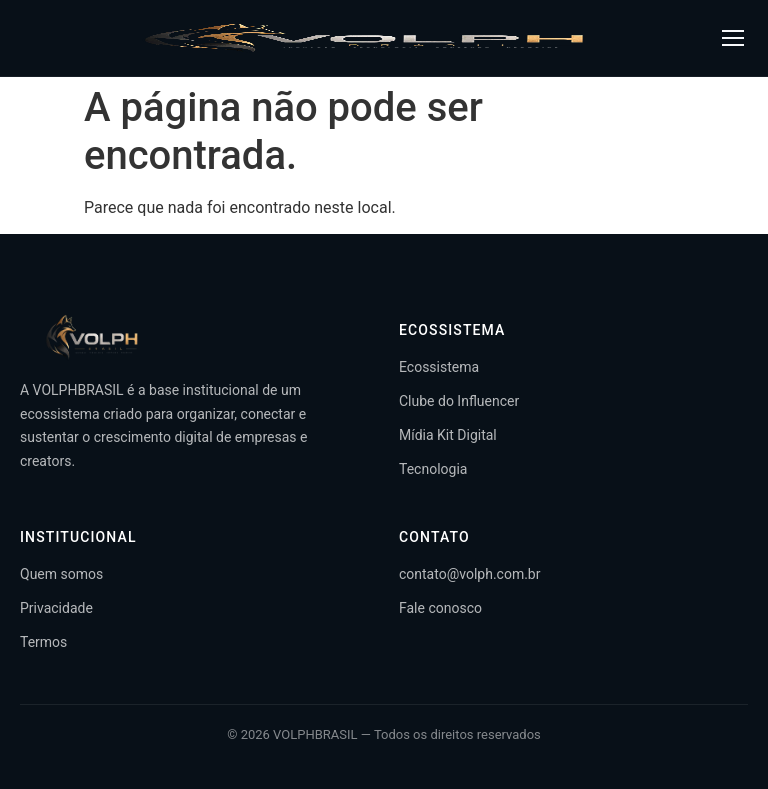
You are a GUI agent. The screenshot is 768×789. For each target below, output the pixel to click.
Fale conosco (440, 608)
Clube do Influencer (459, 401)
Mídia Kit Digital (448, 435)
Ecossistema (439, 367)
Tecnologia (433, 469)
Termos (43, 642)
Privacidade (56, 608)
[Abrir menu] (733, 38)
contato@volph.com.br (469, 574)
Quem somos (61, 574)
